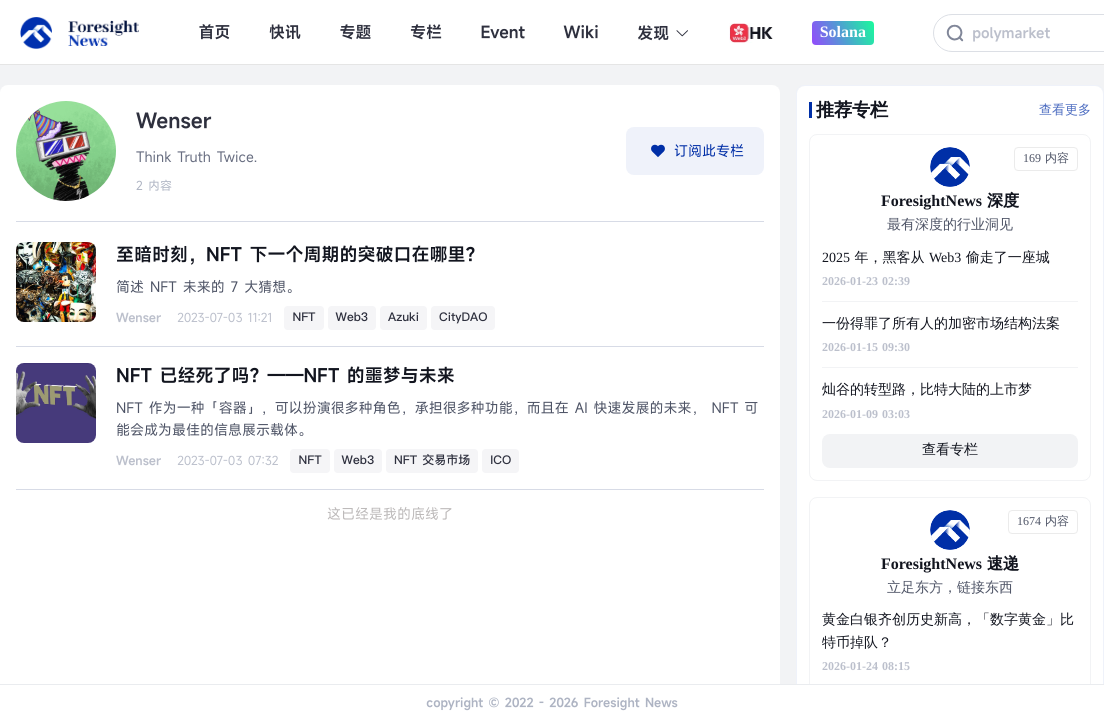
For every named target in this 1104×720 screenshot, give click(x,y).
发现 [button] (663, 33)
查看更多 (1065, 109)
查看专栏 (950, 450)
